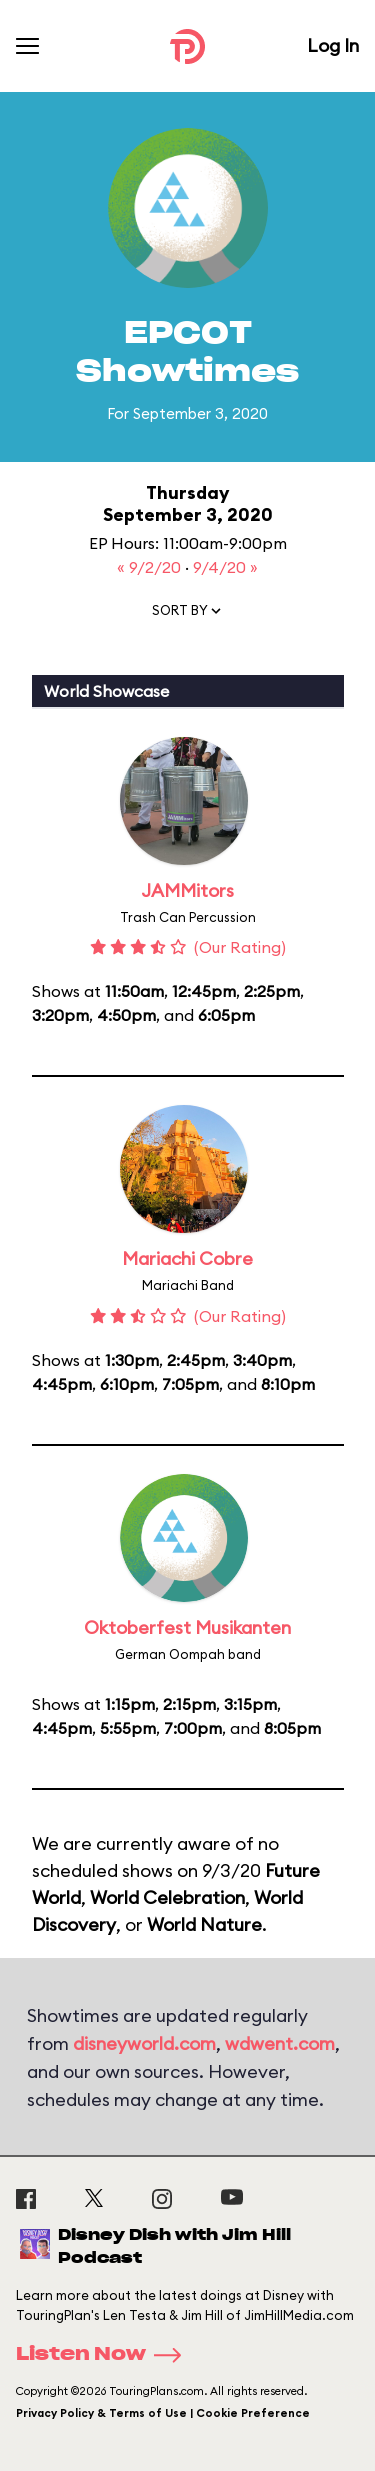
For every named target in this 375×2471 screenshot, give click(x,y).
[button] (188, 615)
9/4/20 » (225, 567)
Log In (333, 45)
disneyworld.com (144, 2043)
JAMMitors (187, 890)
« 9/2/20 (151, 567)
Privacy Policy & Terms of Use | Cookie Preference (163, 2413)
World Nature (204, 1924)
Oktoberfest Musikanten (187, 1627)
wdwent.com (280, 2043)
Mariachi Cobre (187, 1258)
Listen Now (105, 2355)
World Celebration (167, 1897)
